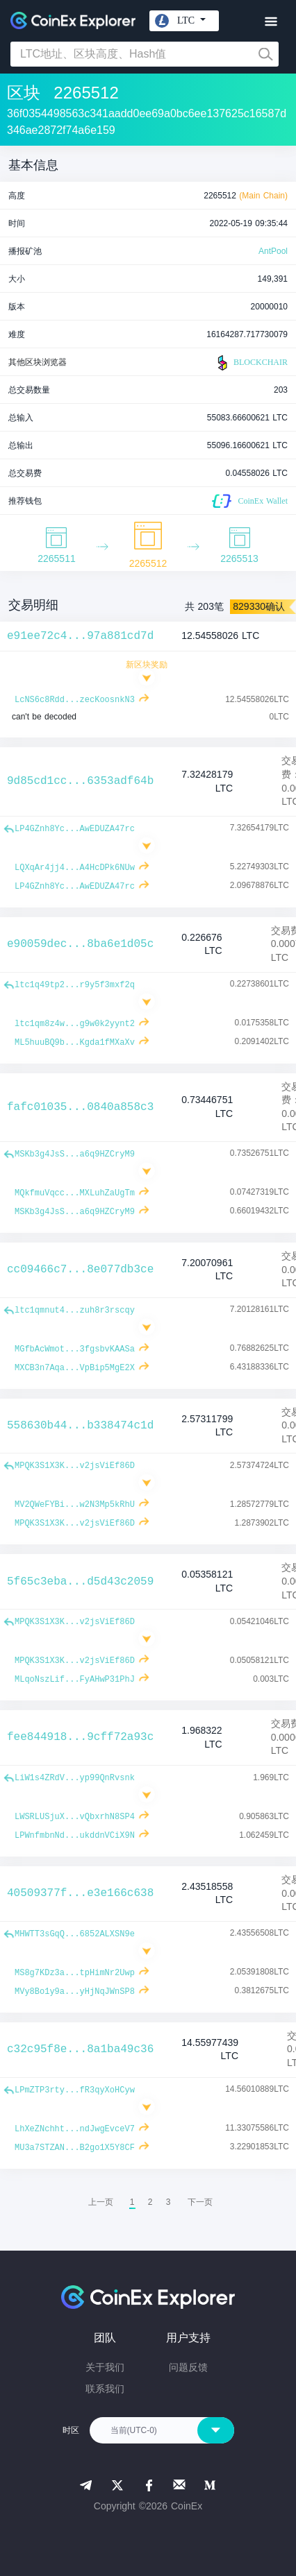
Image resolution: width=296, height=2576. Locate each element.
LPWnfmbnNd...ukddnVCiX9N (75, 1836)
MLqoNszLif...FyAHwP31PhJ (75, 1679)
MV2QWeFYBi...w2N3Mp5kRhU (75, 1505)
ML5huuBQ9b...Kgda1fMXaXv (75, 1043)
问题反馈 (188, 2367)
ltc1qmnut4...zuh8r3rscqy (75, 1310)
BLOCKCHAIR (251, 363)
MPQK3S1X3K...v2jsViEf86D (75, 1466)
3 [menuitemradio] (168, 2202)
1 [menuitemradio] (132, 2202)
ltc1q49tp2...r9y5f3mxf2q (75, 985)
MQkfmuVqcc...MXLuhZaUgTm (75, 1193)
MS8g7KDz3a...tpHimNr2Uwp (75, 1973)
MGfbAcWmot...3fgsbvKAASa (75, 1349)
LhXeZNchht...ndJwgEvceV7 (75, 2129)
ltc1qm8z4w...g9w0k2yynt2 (75, 1024)
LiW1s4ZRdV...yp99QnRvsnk (75, 1778)
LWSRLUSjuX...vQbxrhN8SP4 (75, 1817)
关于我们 (104, 2367)
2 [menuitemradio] (150, 2202)
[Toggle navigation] (271, 22)
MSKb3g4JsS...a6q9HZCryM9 (75, 1154)
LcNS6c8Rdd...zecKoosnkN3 (75, 700)
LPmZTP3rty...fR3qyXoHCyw (75, 2090)
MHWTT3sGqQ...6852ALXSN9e (75, 1934)
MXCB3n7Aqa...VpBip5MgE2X (75, 1368)
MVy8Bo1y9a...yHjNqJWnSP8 (75, 1992)
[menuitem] (200, 2202)
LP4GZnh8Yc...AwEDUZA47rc (75, 829)
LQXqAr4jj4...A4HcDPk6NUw (75, 868)
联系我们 (104, 2388)
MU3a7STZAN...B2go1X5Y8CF (75, 2148)
